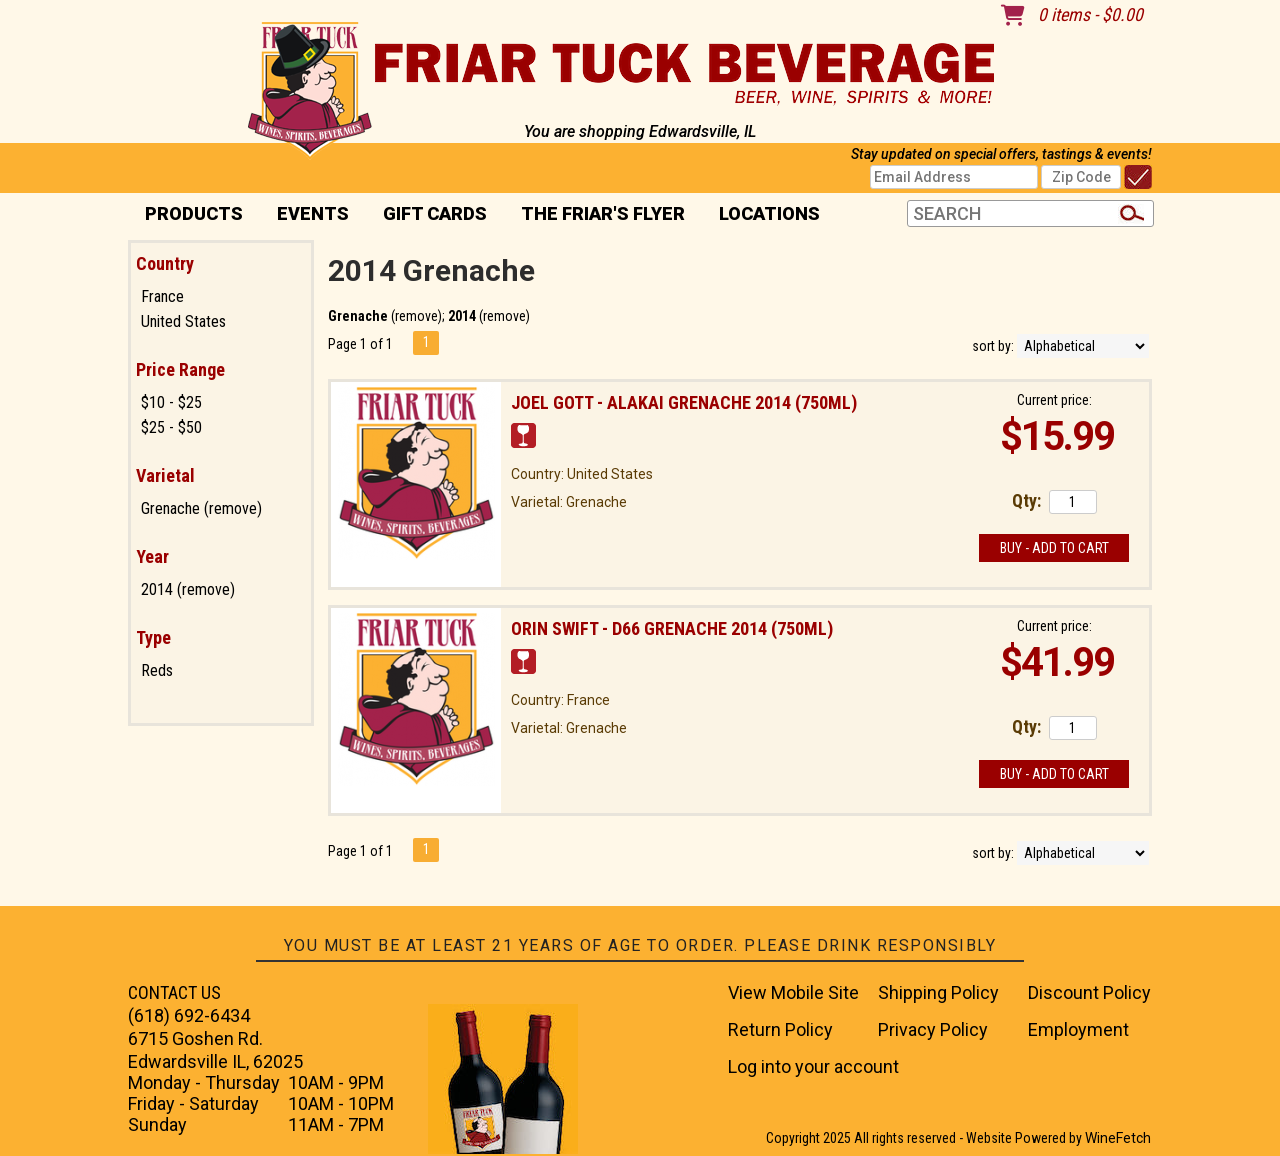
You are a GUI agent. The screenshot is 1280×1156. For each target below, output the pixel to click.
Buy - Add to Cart (1054, 548)
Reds (157, 670)
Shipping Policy (938, 992)
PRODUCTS (187, 215)
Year (152, 556)
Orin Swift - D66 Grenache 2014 (672, 628)
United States (183, 321)
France (162, 296)
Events (313, 213)
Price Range (180, 369)
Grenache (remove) (201, 508)
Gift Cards (435, 213)
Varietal (165, 475)
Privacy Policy (933, 1029)
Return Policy (780, 1029)
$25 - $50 (171, 427)
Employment (1078, 1029)
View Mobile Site (793, 992)
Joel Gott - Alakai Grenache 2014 (684, 402)
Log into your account (813, 1066)
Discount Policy (1089, 992)
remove (416, 316)
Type (153, 637)
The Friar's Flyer (603, 213)
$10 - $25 (171, 402)
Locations (763, 215)
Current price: (1054, 400)
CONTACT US (174, 992)
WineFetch (1118, 1138)
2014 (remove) (188, 589)
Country (165, 263)
